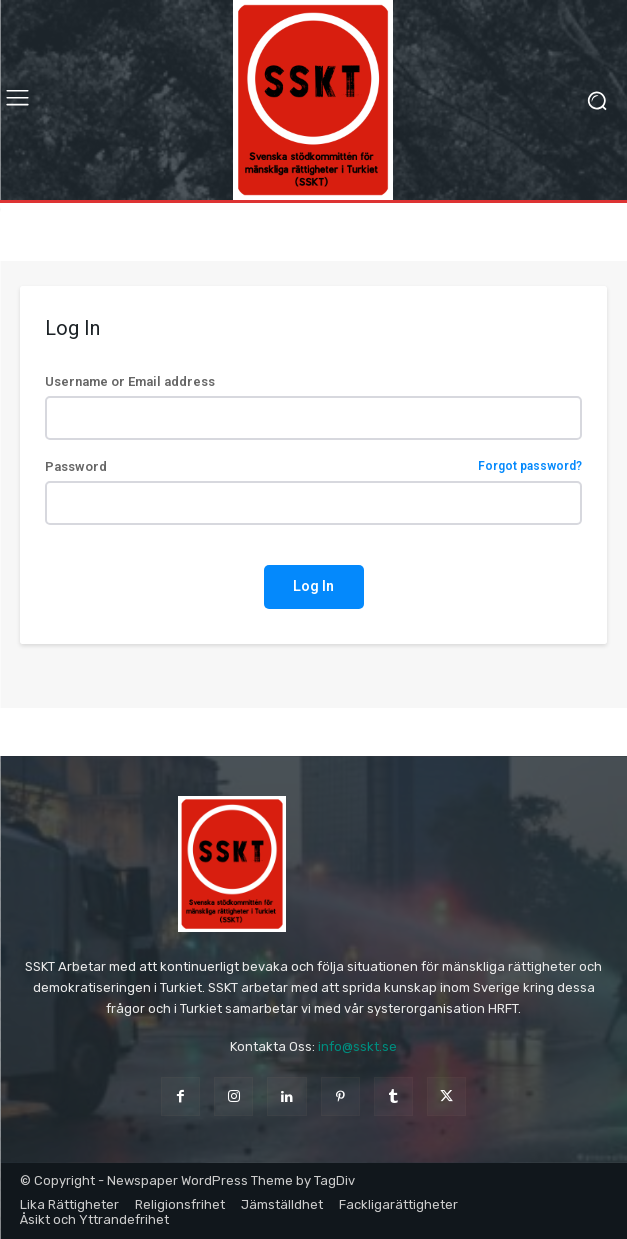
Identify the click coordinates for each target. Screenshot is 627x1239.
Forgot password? (530, 466)
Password (313, 466)
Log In (313, 586)
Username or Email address (130, 381)
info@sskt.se (357, 1046)
